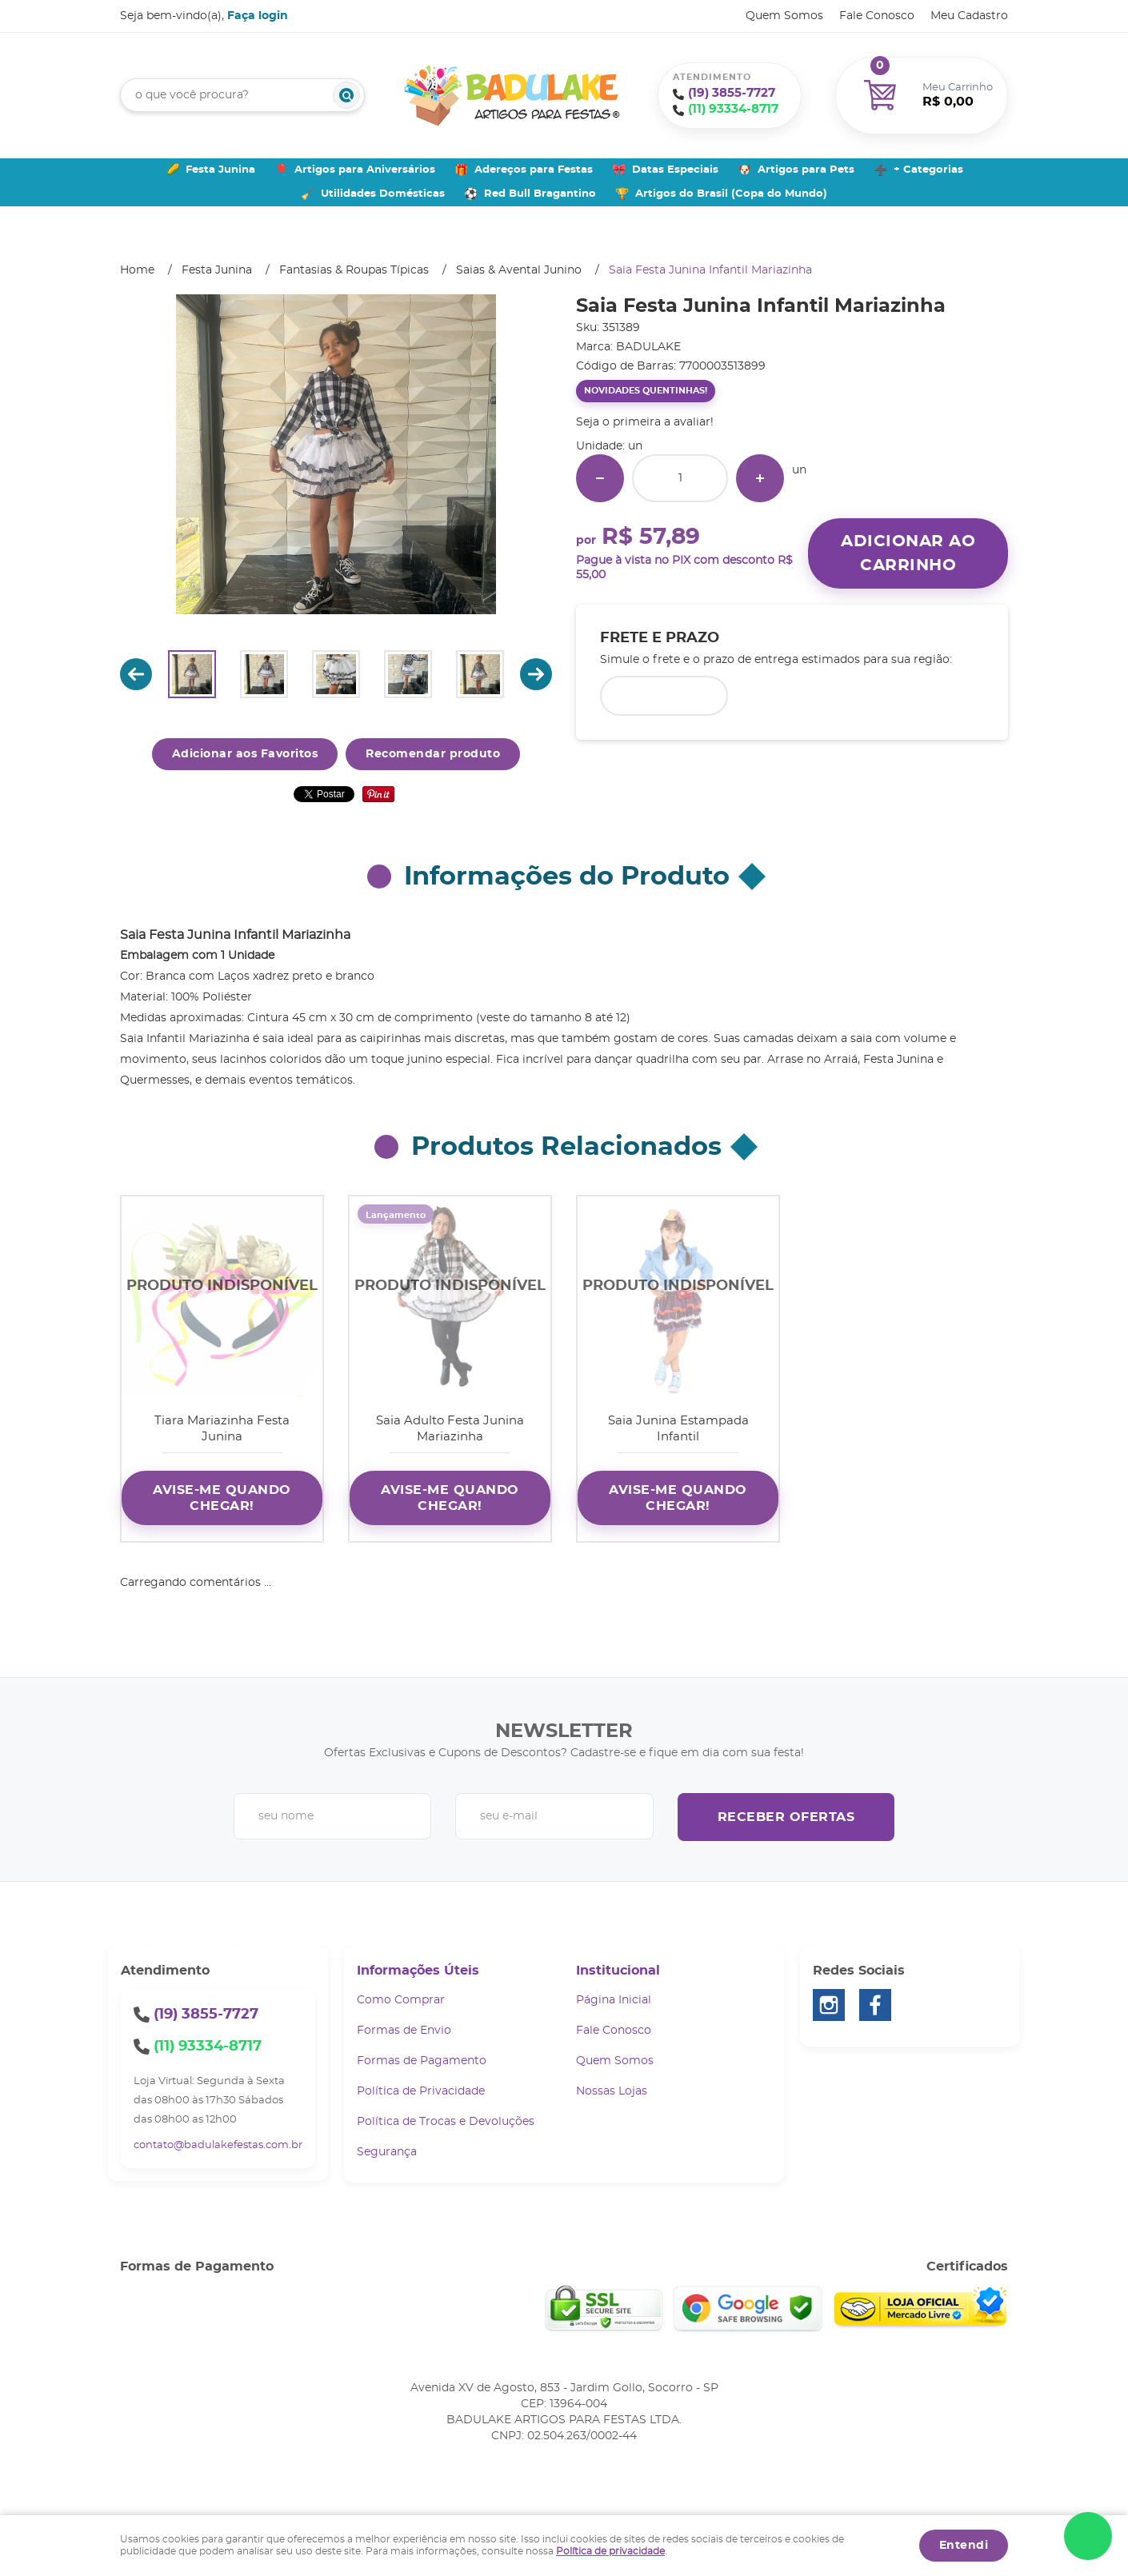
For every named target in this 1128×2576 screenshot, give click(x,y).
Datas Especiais (675, 170)
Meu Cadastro (969, 16)
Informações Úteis (418, 1970)
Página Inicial (613, 2000)
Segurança (387, 2152)
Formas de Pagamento (421, 2061)
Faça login (257, 16)
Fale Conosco (876, 16)
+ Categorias (928, 170)
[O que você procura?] (346, 95)
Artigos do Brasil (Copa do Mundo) (731, 194)
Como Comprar (401, 2000)
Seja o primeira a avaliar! (645, 422)
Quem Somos (784, 16)
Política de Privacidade (421, 2091)
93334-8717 (733, 109)
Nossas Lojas (611, 2091)
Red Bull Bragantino (540, 194)
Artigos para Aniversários (364, 170)
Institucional (618, 1970)
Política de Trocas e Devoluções (445, 2121)
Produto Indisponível (222, 1296)
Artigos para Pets (806, 170)
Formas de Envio (404, 2030)
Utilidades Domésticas (383, 194)
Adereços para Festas (533, 170)
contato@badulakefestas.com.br (218, 2145)
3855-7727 (731, 93)
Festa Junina (220, 170)
